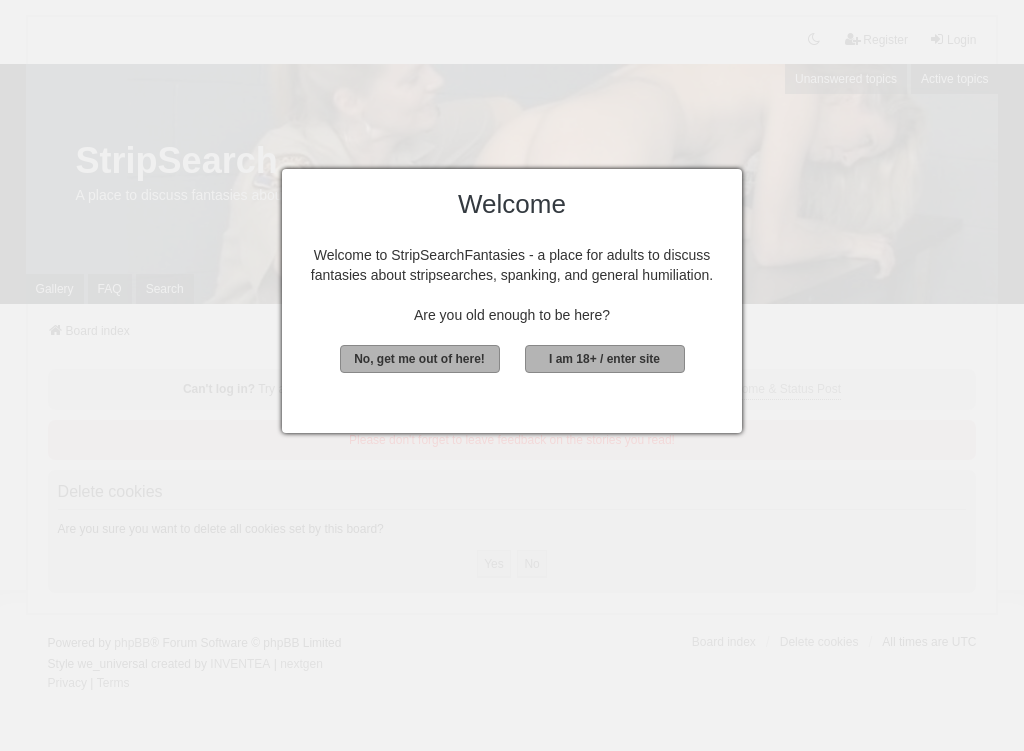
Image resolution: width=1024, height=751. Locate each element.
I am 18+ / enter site (604, 359)
